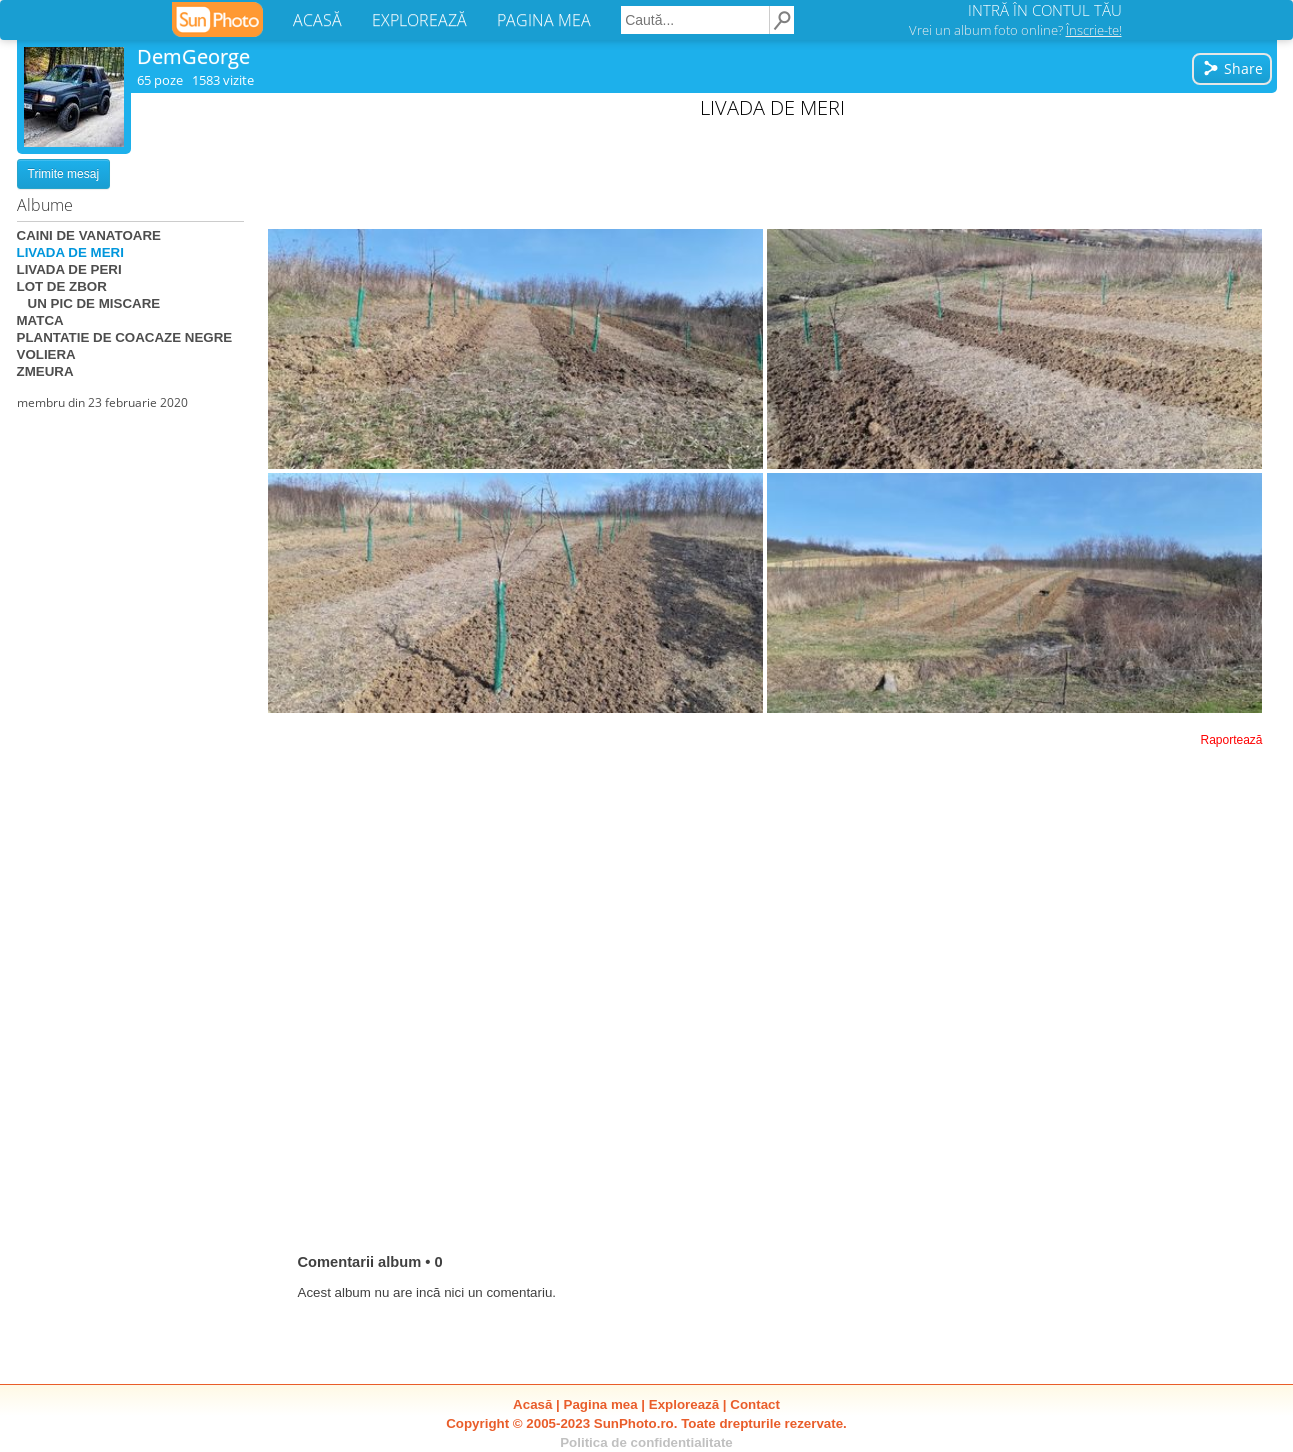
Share (1232, 68)
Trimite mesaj (64, 174)
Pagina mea (601, 1404)
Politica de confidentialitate (646, 1442)
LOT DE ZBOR (62, 286)
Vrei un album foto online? (1015, 30)
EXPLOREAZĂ (419, 20)
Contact (755, 1404)
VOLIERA (46, 354)
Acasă (532, 1404)
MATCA (40, 320)
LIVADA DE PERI (69, 269)
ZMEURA (45, 371)
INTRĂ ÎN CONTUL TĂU (1045, 10)
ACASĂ (317, 20)
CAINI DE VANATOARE (89, 235)
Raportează (1231, 740)
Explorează (684, 1404)
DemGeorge (193, 56)
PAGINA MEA (544, 20)
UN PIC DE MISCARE (89, 303)
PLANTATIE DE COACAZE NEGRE (125, 337)
